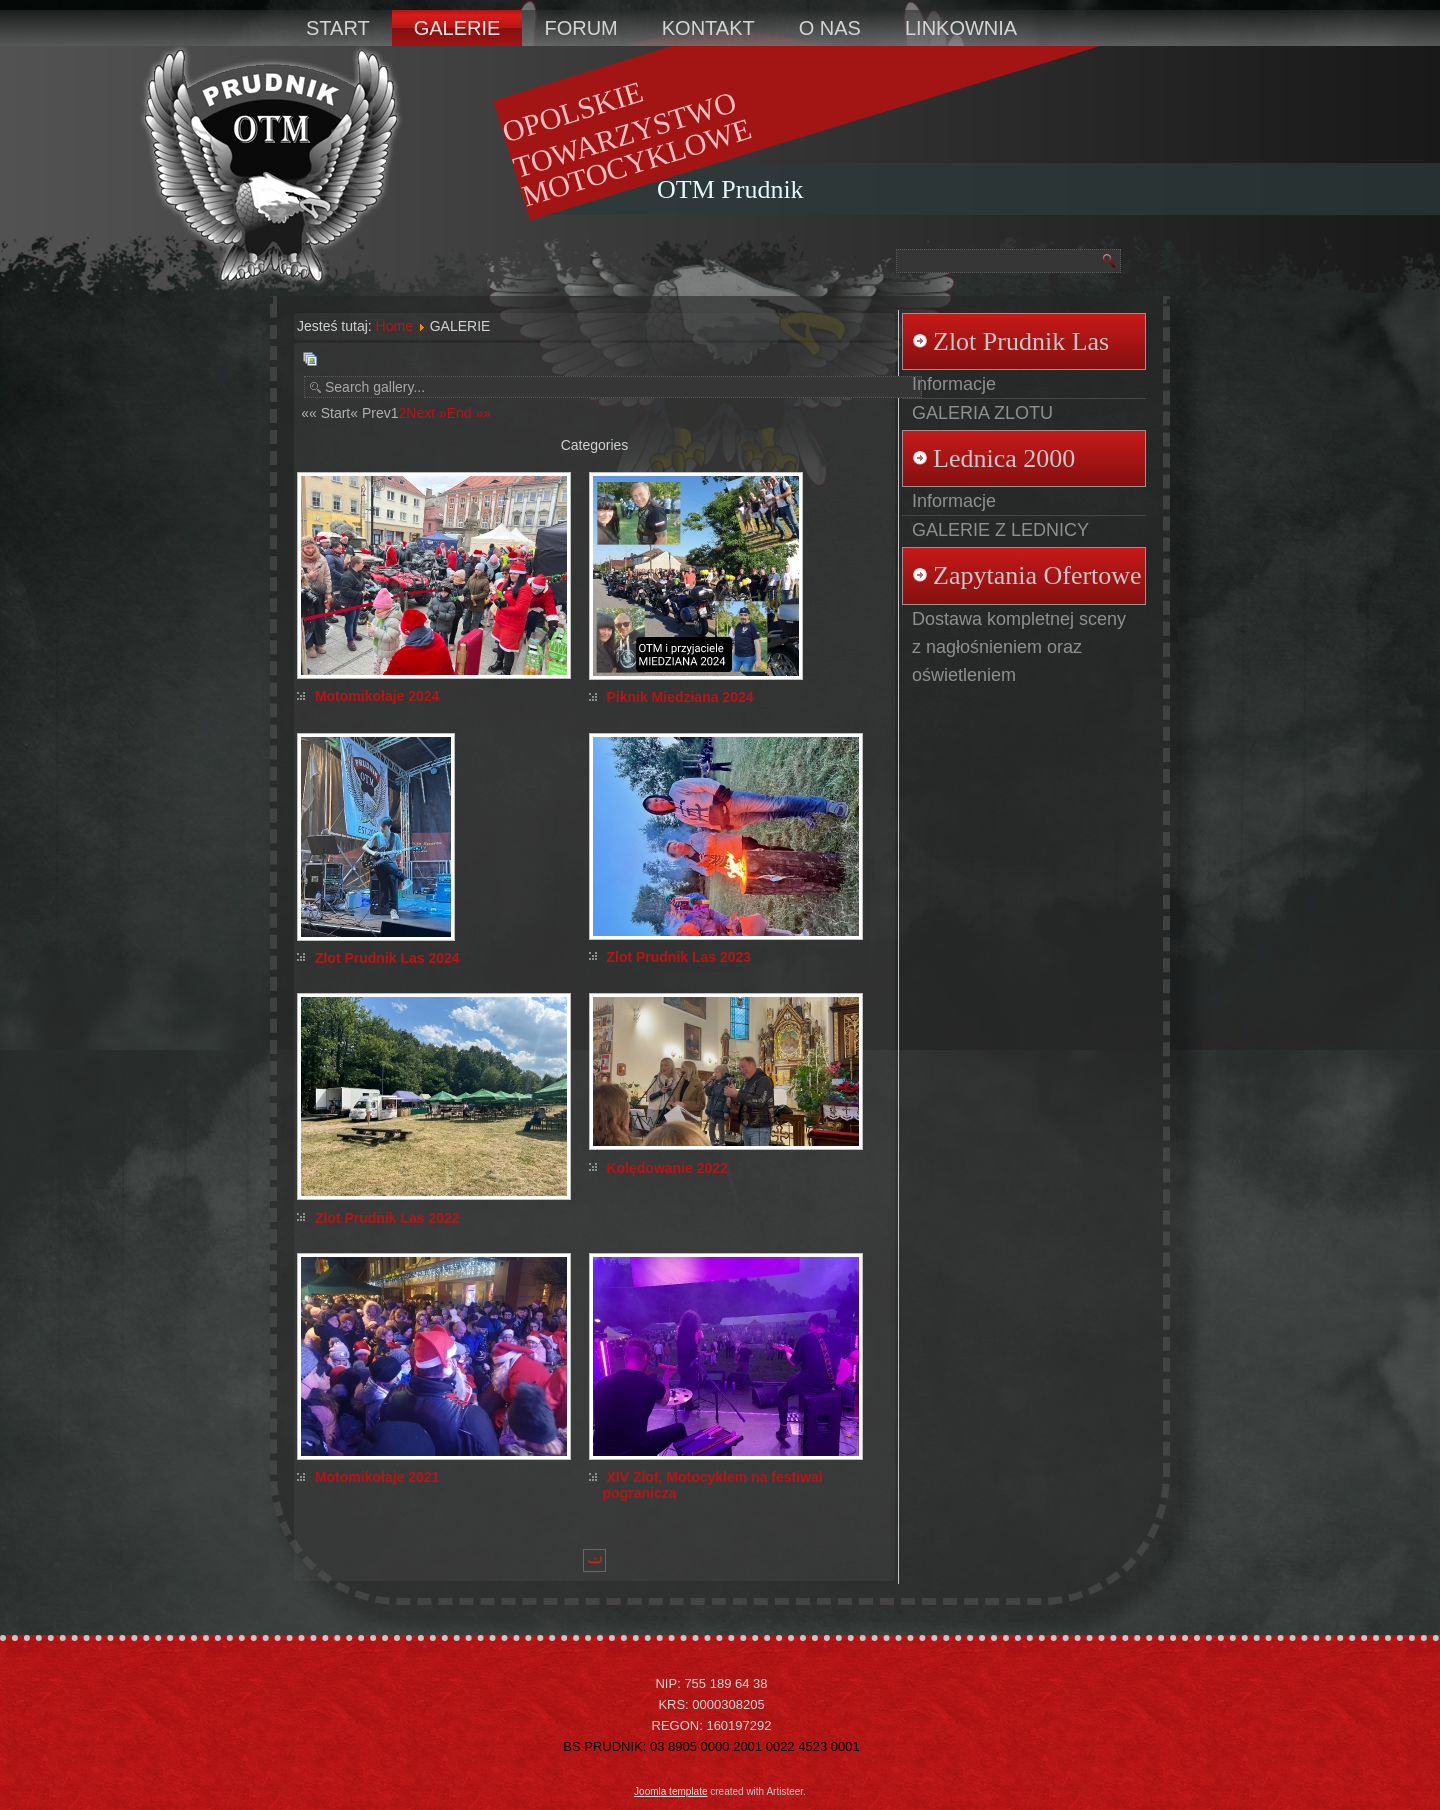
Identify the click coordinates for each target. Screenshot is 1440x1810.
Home (394, 326)
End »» (469, 413)
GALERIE (457, 28)
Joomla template (670, 1791)
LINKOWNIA (961, 28)
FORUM (580, 28)
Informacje (954, 384)
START (338, 28)
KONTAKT (708, 28)
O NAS (830, 28)
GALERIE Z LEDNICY (1000, 530)
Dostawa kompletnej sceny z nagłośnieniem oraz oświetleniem (1019, 647)
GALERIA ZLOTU (982, 413)
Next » (426, 413)
